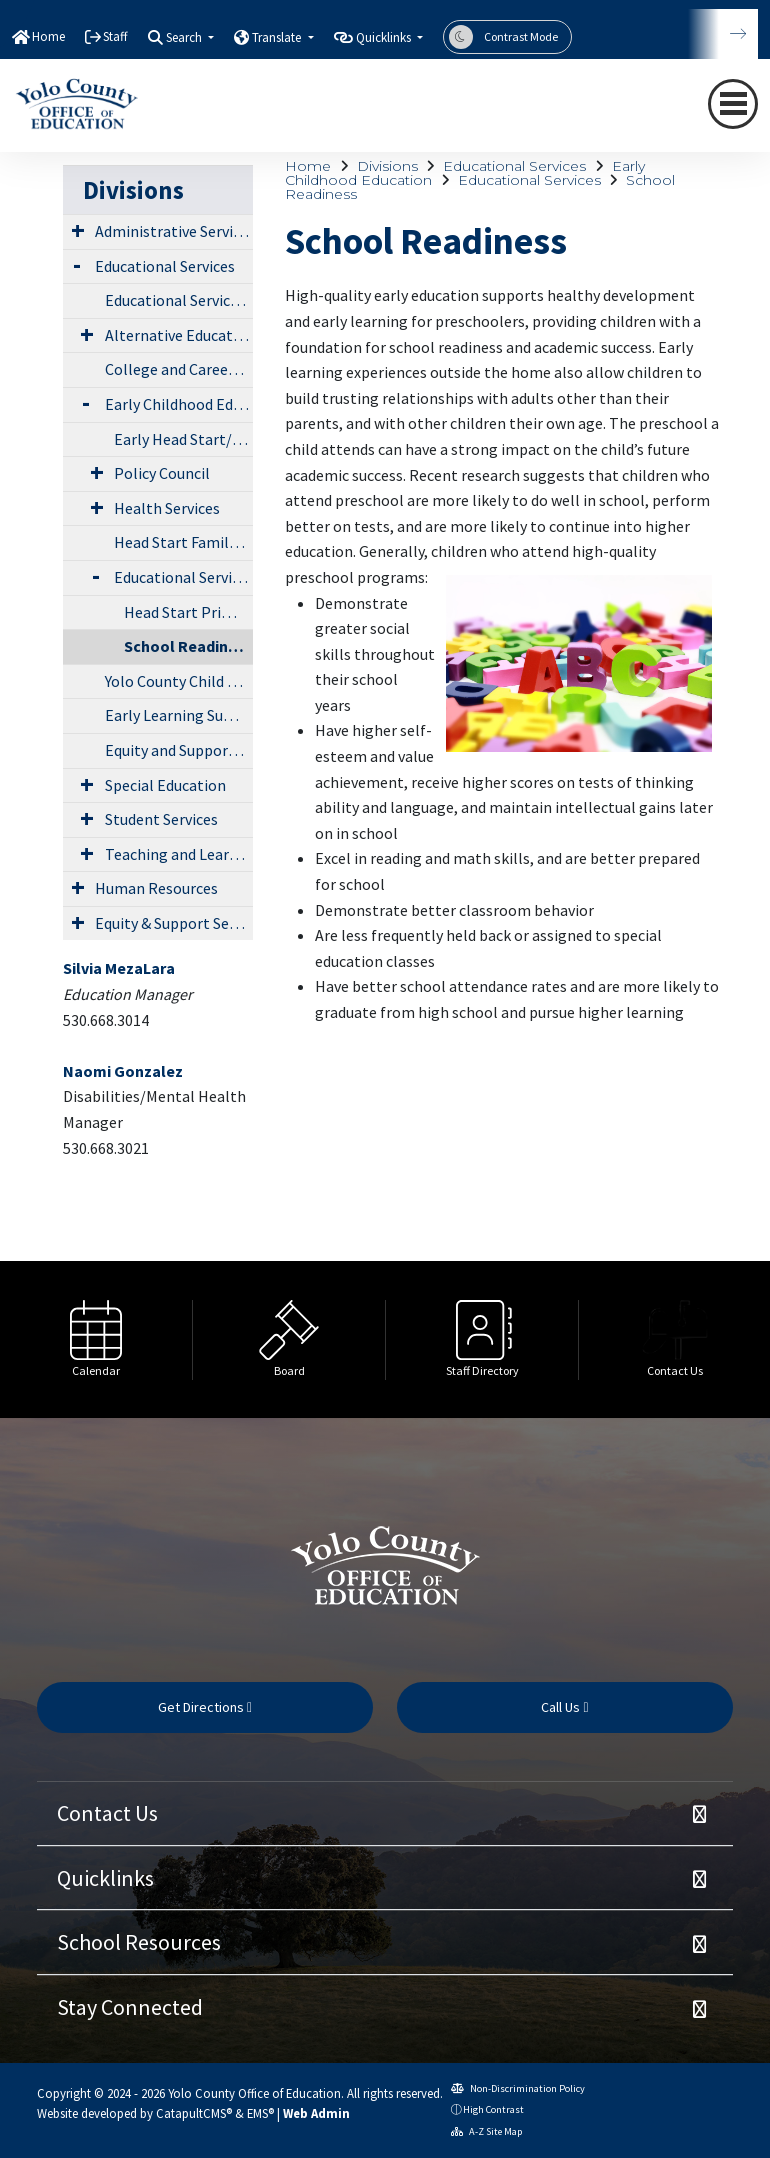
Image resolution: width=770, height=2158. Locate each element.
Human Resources (156, 888)
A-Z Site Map (486, 2131)
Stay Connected (130, 2007)
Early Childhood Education (179, 404)
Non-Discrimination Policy (518, 2088)
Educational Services (514, 166)
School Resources (139, 1942)
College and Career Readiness (179, 369)
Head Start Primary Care (189, 612)
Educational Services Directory (179, 300)
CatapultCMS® (194, 2113)
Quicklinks (105, 1878)
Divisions (387, 166)
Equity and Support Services (179, 750)
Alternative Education (179, 335)
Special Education (165, 785)
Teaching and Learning (179, 854)
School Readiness (188, 646)
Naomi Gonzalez (123, 1071)
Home (48, 36)
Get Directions (205, 1707)
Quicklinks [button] (385, 37)
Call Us (564, 1707)
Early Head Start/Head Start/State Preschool (183, 439)
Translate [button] (278, 37)
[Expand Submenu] (78, 230)
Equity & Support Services (174, 923)
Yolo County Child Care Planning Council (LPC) (179, 681)
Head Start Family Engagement (183, 542)
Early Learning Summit (179, 715)
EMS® (260, 2113)
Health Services (167, 508)
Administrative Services (174, 231)
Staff (115, 36)
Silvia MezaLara (119, 968)
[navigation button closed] (733, 104)
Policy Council (162, 473)
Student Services (161, 819)
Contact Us (107, 1813)
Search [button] (185, 37)
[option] (96, 1339)
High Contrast (493, 2109)
